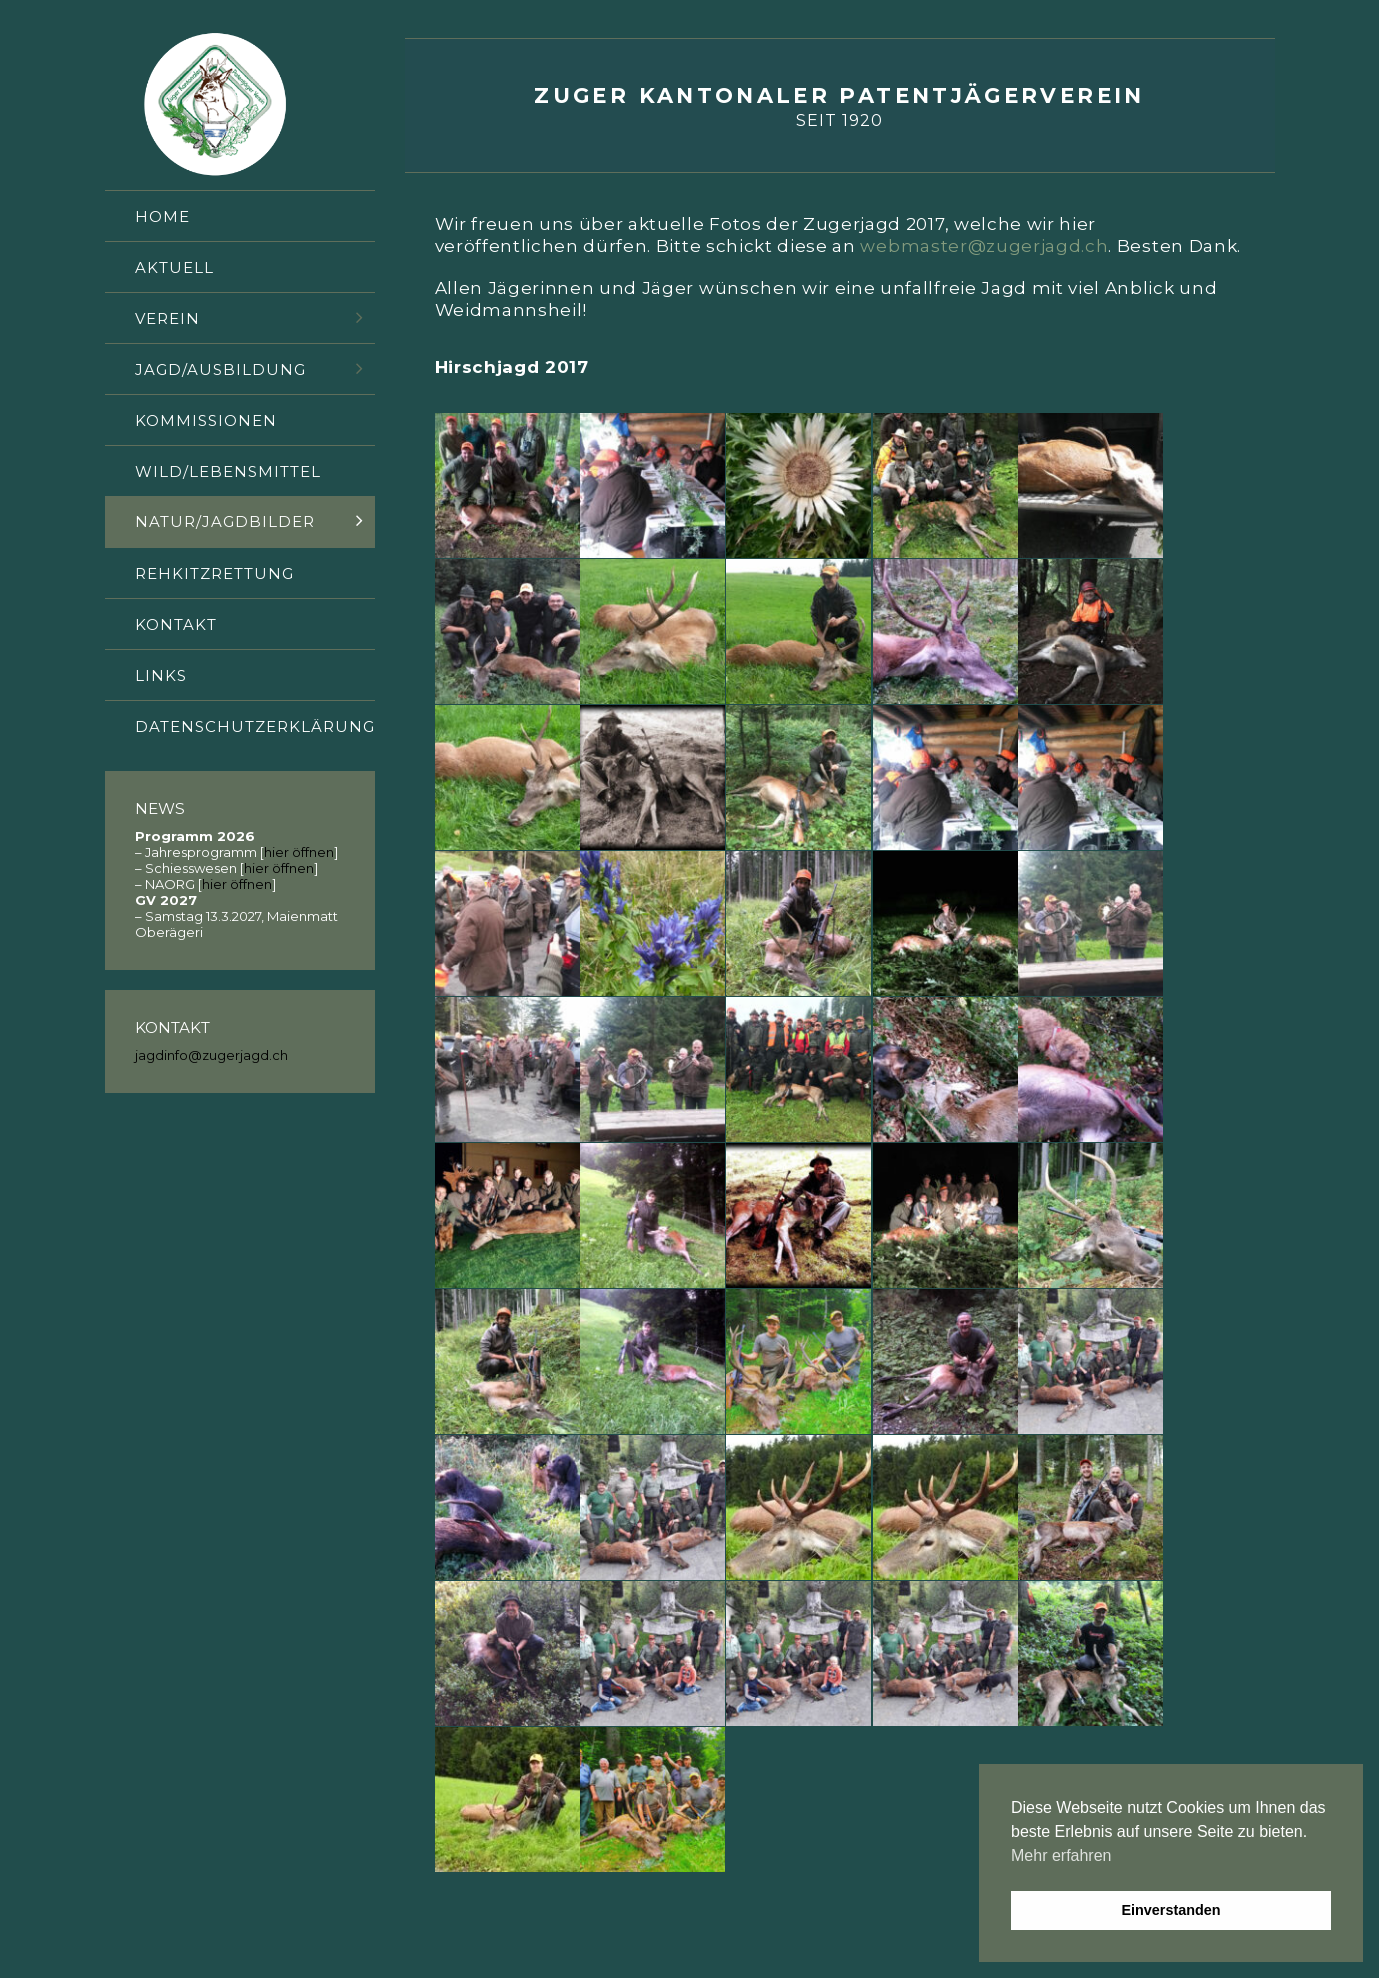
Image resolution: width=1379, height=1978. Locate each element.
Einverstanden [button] (1170, 1910)
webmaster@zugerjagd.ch (984, 246)
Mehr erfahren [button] (1061, 1855)
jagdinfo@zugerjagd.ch (211, 1055)
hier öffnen (299, 852)
